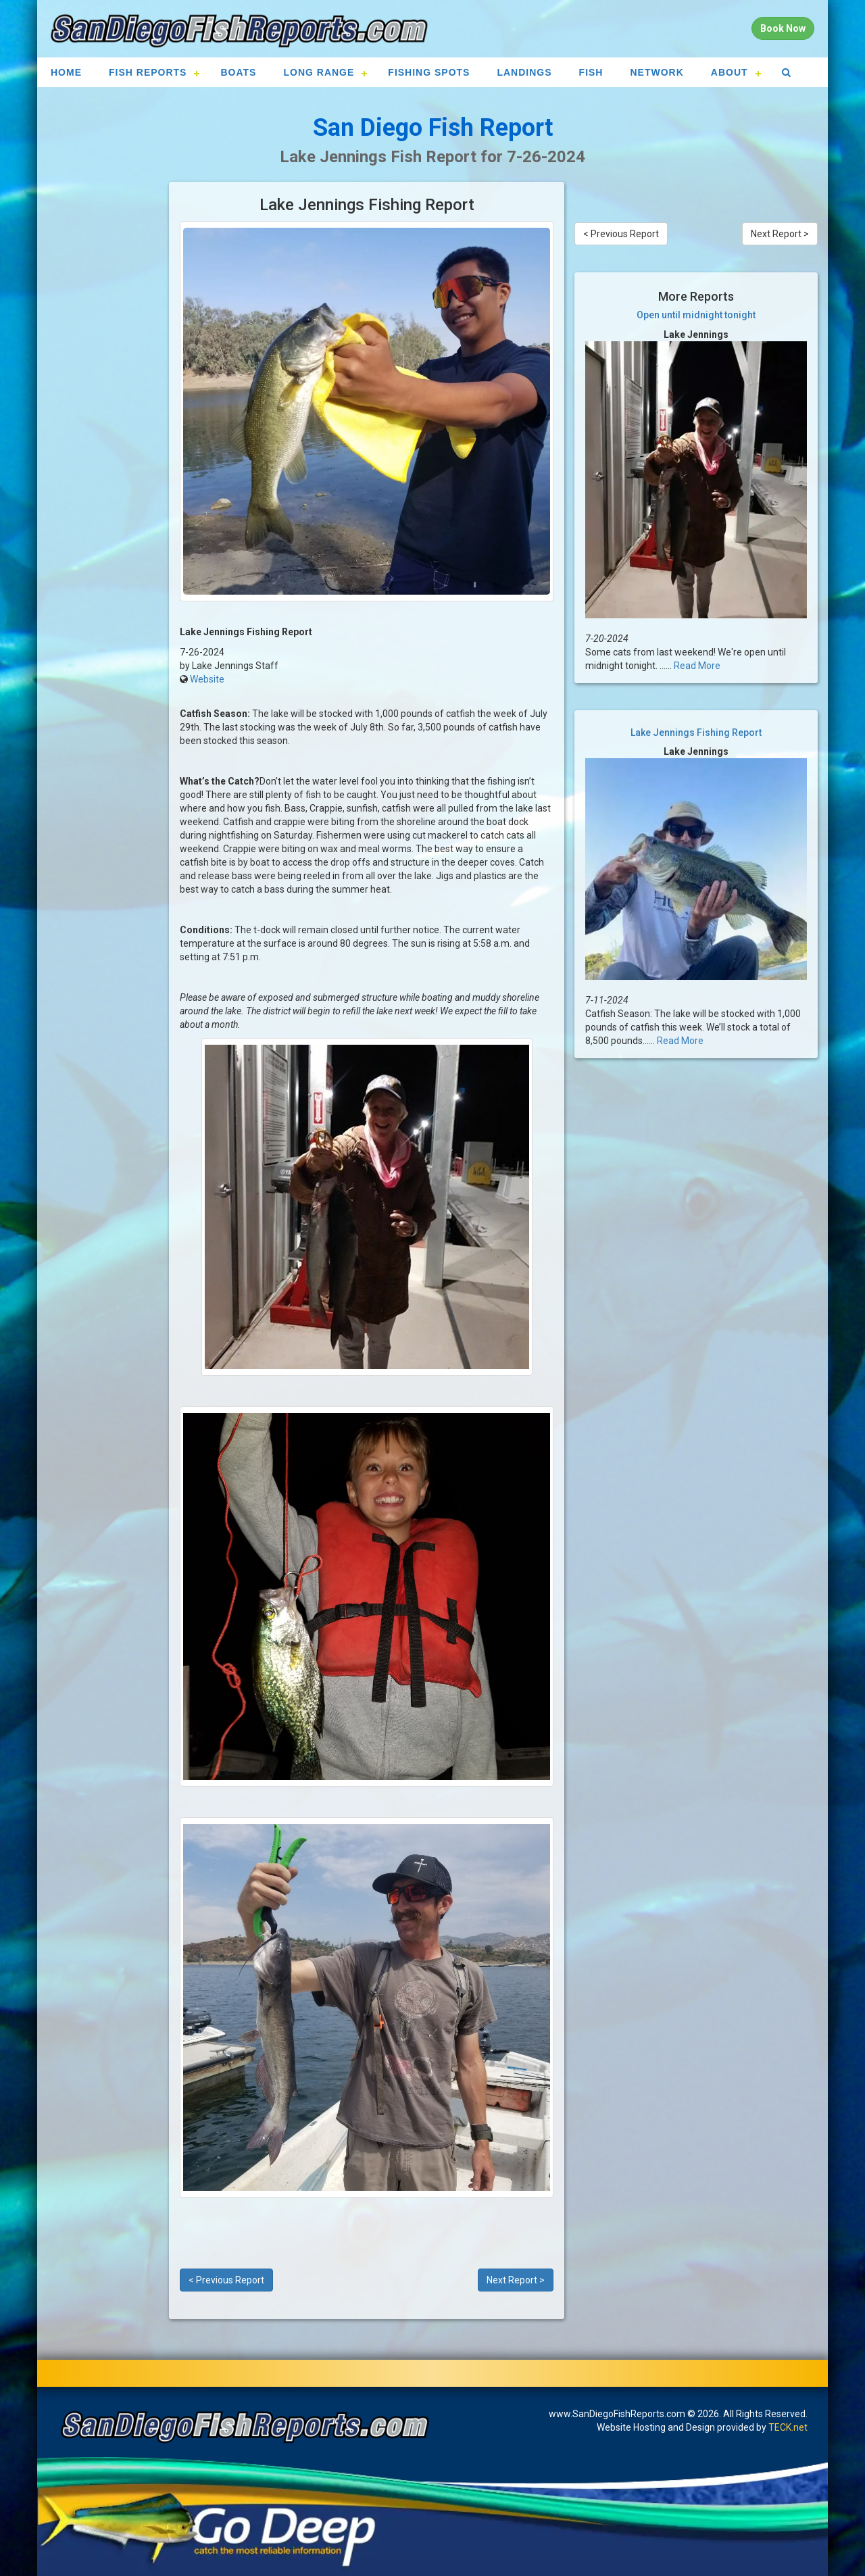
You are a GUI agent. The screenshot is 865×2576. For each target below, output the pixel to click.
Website (207, 679)
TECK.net (788, 2427)
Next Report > (516, 2280)
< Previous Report (226, 2280)
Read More (697, 665)
